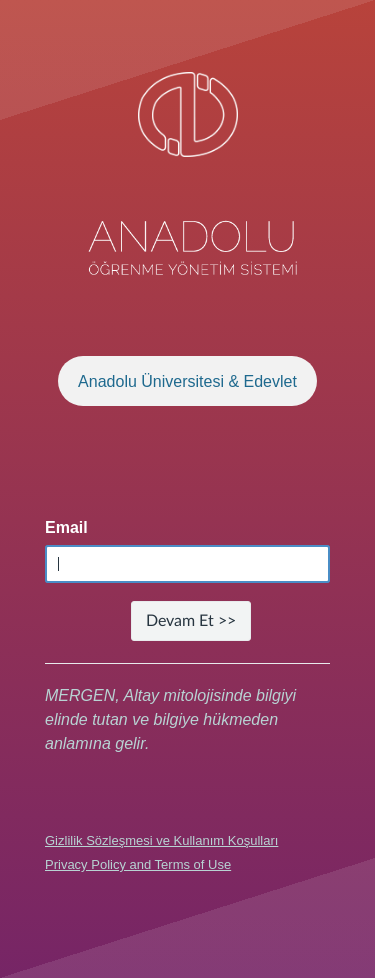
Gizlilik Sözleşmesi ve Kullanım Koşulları (161, 840)
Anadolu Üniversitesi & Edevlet (187, 381)
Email (66, 527)
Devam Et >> (191, 621)
